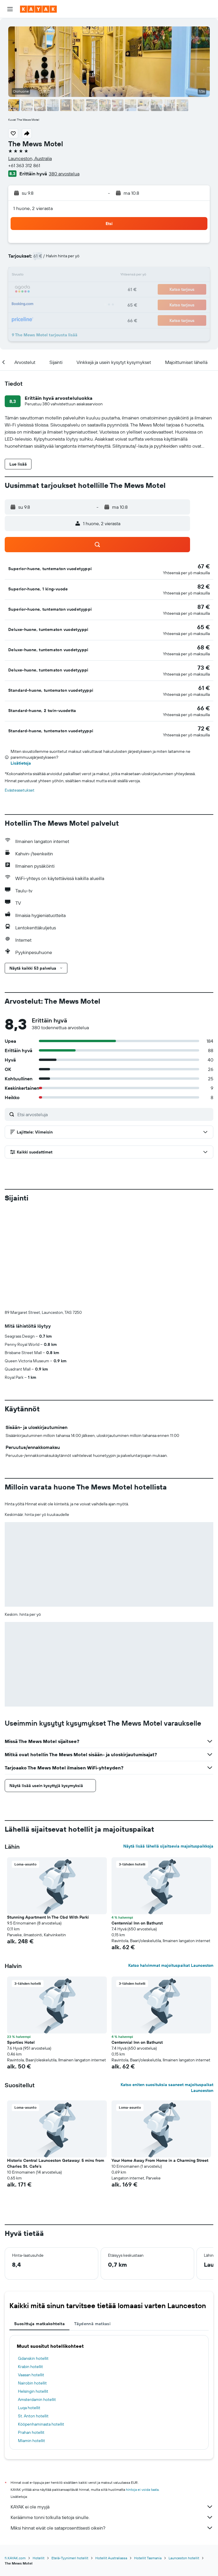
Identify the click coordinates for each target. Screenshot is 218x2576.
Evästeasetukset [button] (19, 790)
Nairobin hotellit (32, 2285)
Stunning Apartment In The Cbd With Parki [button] (48, 1819)
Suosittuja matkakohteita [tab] (39, 2226)
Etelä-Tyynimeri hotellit (69, 2460)
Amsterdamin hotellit (37, 2302)
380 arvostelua (64, 174)
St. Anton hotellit (33, 2318)
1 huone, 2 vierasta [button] (33, 208)
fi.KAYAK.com (15, 2460)
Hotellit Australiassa (111, 2460)
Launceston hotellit (184, 2460)
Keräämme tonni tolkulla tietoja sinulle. (112, 2419)
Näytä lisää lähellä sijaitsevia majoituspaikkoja (168, 1748)
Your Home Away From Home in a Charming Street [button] (160, 2062)
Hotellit (38, 2460)
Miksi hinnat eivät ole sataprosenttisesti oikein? (112, 2430)
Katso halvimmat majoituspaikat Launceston (170, 1867)
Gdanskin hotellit (33, 2260)
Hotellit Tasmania (148, 2460)
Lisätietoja (21, 763)
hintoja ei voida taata (142, 2392)
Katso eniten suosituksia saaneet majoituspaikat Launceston (167, 1990)
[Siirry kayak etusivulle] (38, 9)
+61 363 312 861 (24, 165)
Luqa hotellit (29, 2310)
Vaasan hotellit (31, 2277)
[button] (10, 9)
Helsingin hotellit (33, 2293)
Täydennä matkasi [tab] (92, 2226)
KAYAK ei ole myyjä (112, 2409)
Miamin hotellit (31, 2343)
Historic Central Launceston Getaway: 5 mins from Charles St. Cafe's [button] (55, 2065)
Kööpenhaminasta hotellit (41, 2326)
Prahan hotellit (31, 2334)
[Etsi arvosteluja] (114, 1114)
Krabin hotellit (30, 2269)
